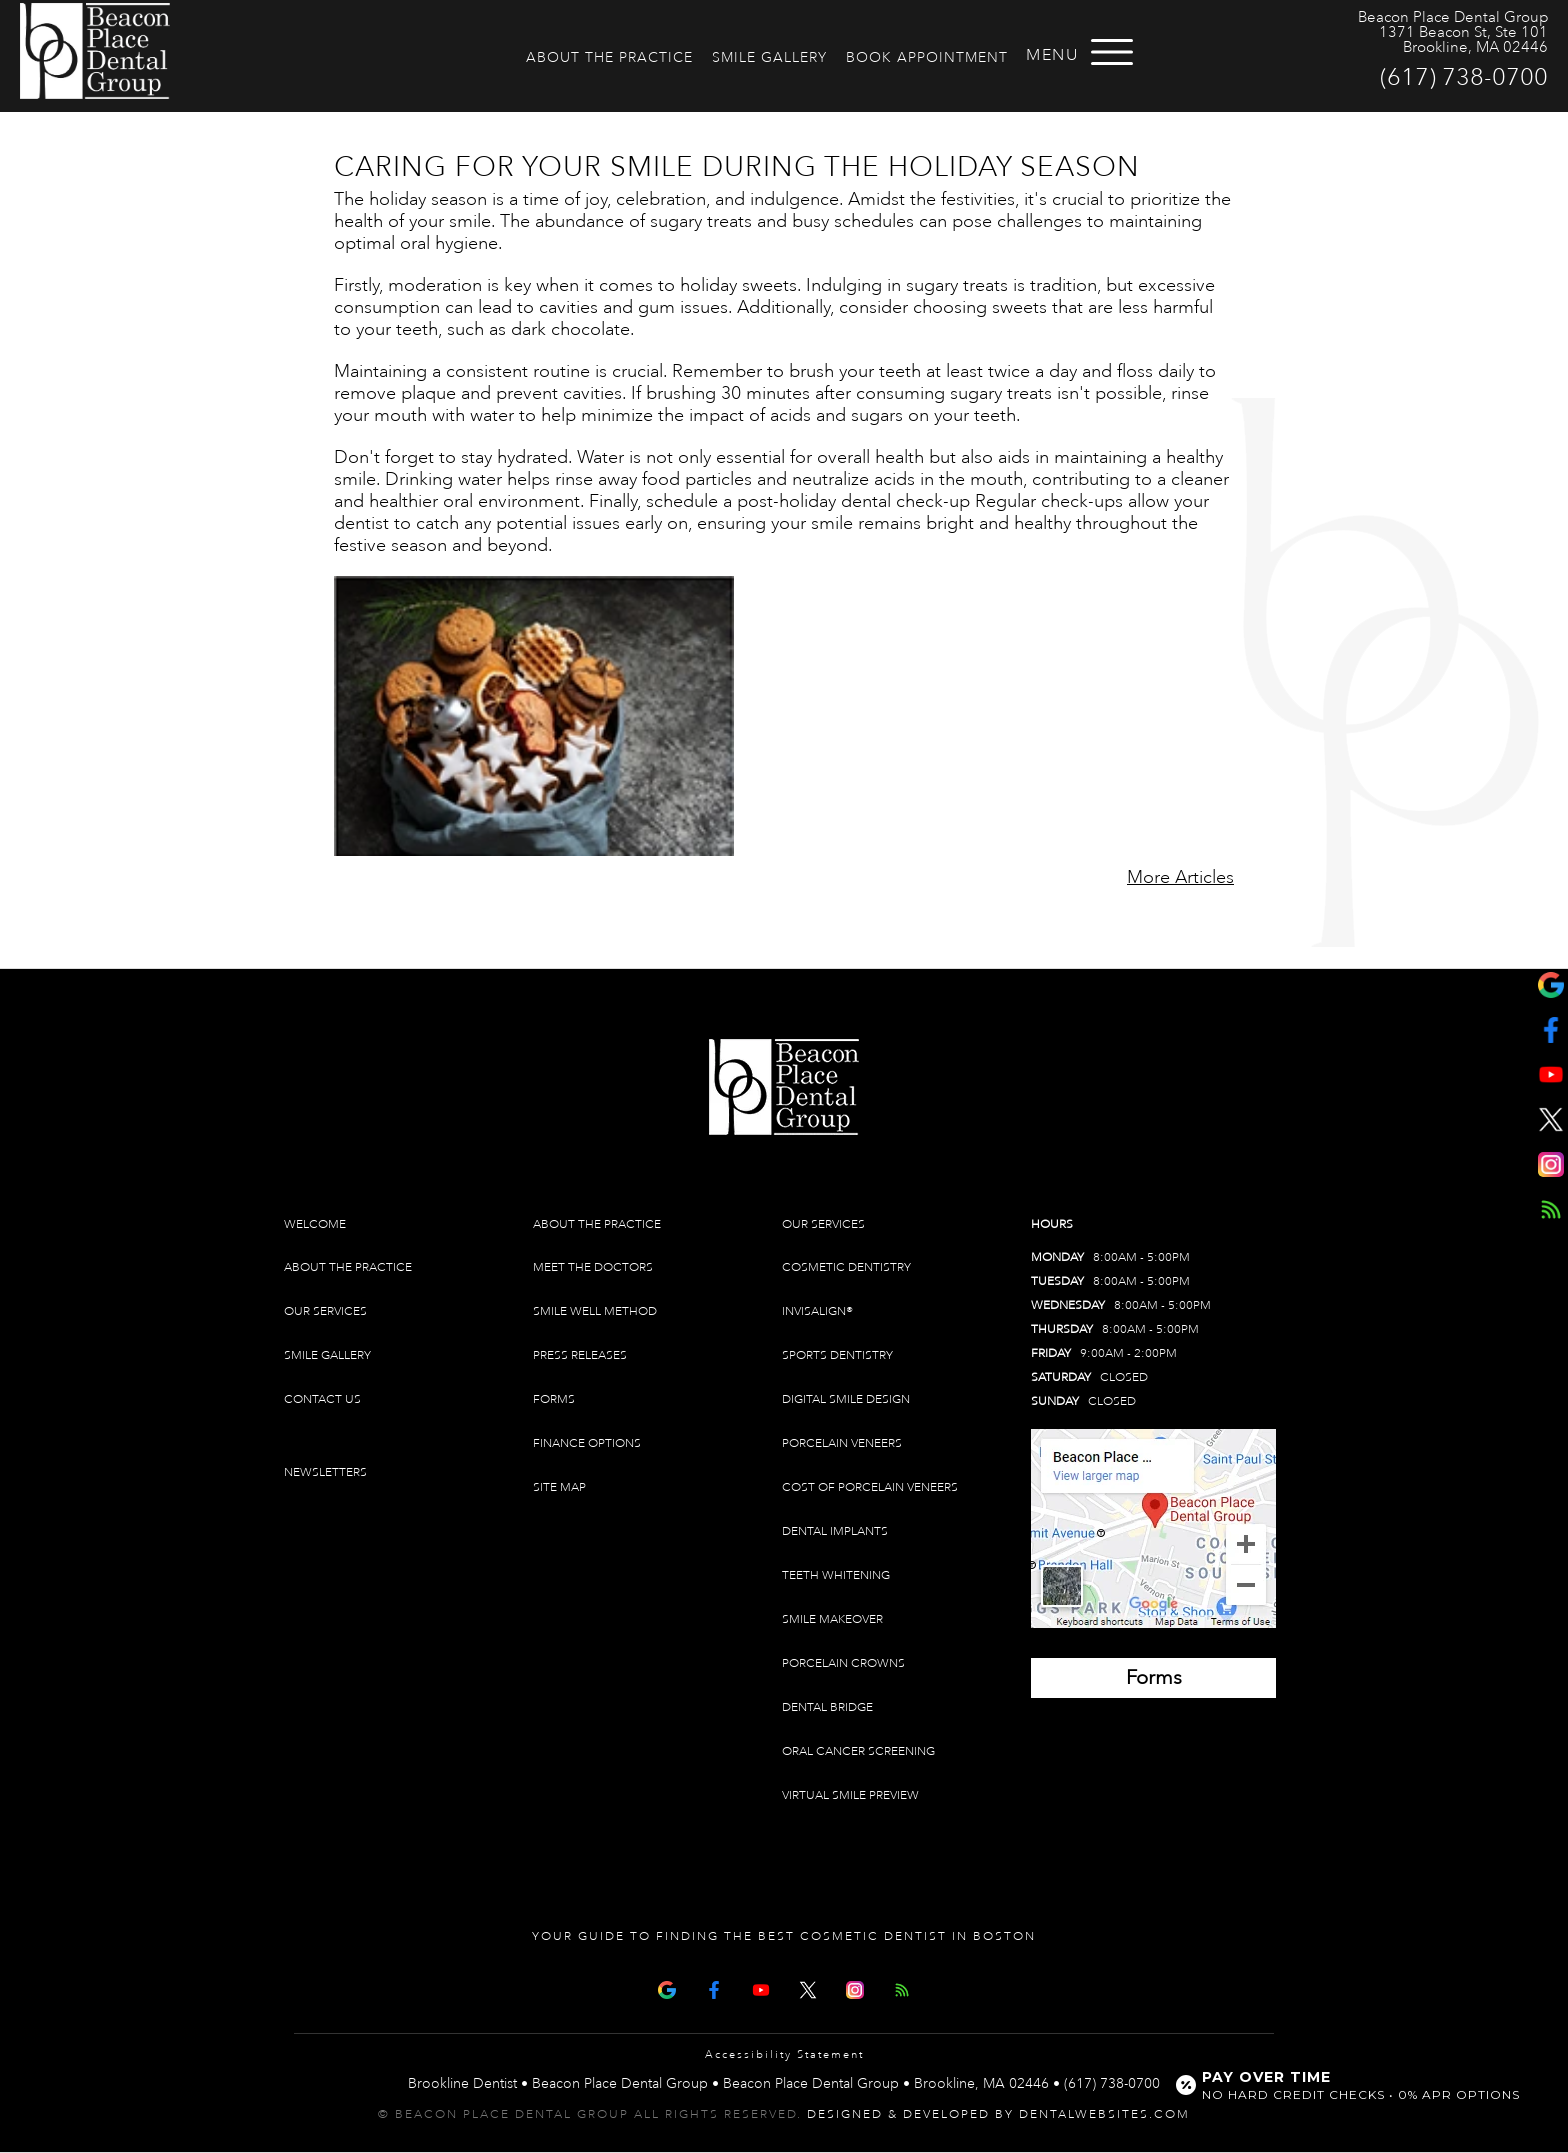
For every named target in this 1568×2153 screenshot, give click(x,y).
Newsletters (325, 1472)
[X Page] (808, 1987)
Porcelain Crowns (843, 1663)
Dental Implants (835, 1531)
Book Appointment (927, 57)
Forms (554, 1399)
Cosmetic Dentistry (846, 1267)
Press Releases (580, 1355)
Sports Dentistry (837, 1355)
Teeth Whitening (836, 1575)
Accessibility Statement (784, 2055)
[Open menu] (1112, 52)
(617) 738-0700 (1464, 77)
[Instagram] (855, 1987)
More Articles (1180, 877)
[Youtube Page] (761, 1987)
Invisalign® (817, 1311)
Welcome (315, 1224)
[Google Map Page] (667, 1987)
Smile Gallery (769, 57)
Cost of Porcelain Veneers (870, 1487)
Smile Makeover (832, 1619)
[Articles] (902, 1987)
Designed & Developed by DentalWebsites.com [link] (998, 2114)
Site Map (559, 1487)
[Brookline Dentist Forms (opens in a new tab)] (1153, 1678)
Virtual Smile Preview (850, 1795)
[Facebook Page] (714, 1987)
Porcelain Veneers (842, 1443)
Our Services (325, 1311)
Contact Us (322, 1399)
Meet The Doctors (593, 1267)
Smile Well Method (595, 1311)
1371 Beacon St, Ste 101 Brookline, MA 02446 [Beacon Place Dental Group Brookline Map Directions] (1463, 40)
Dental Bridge (827, 1707)
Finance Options (587, 1443)
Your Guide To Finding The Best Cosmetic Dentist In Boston (784, 1936)
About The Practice (609, 57)
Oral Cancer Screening (858, 1751)
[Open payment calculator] (1351, 2085)
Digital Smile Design (846, 1399)
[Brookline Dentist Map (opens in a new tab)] (1153, 1528)
